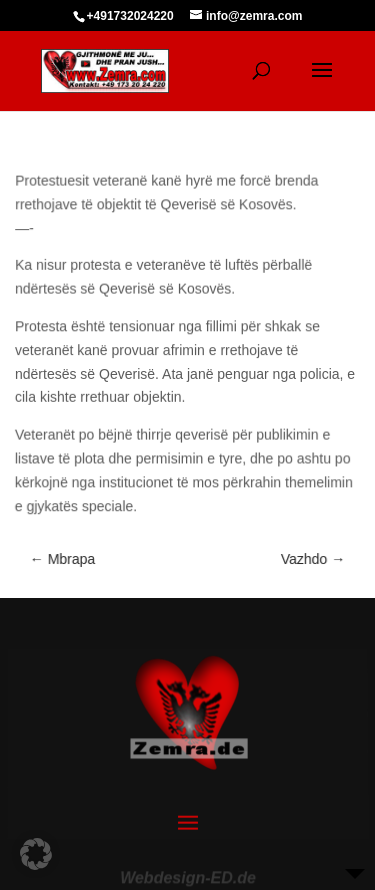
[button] (36, 854)
